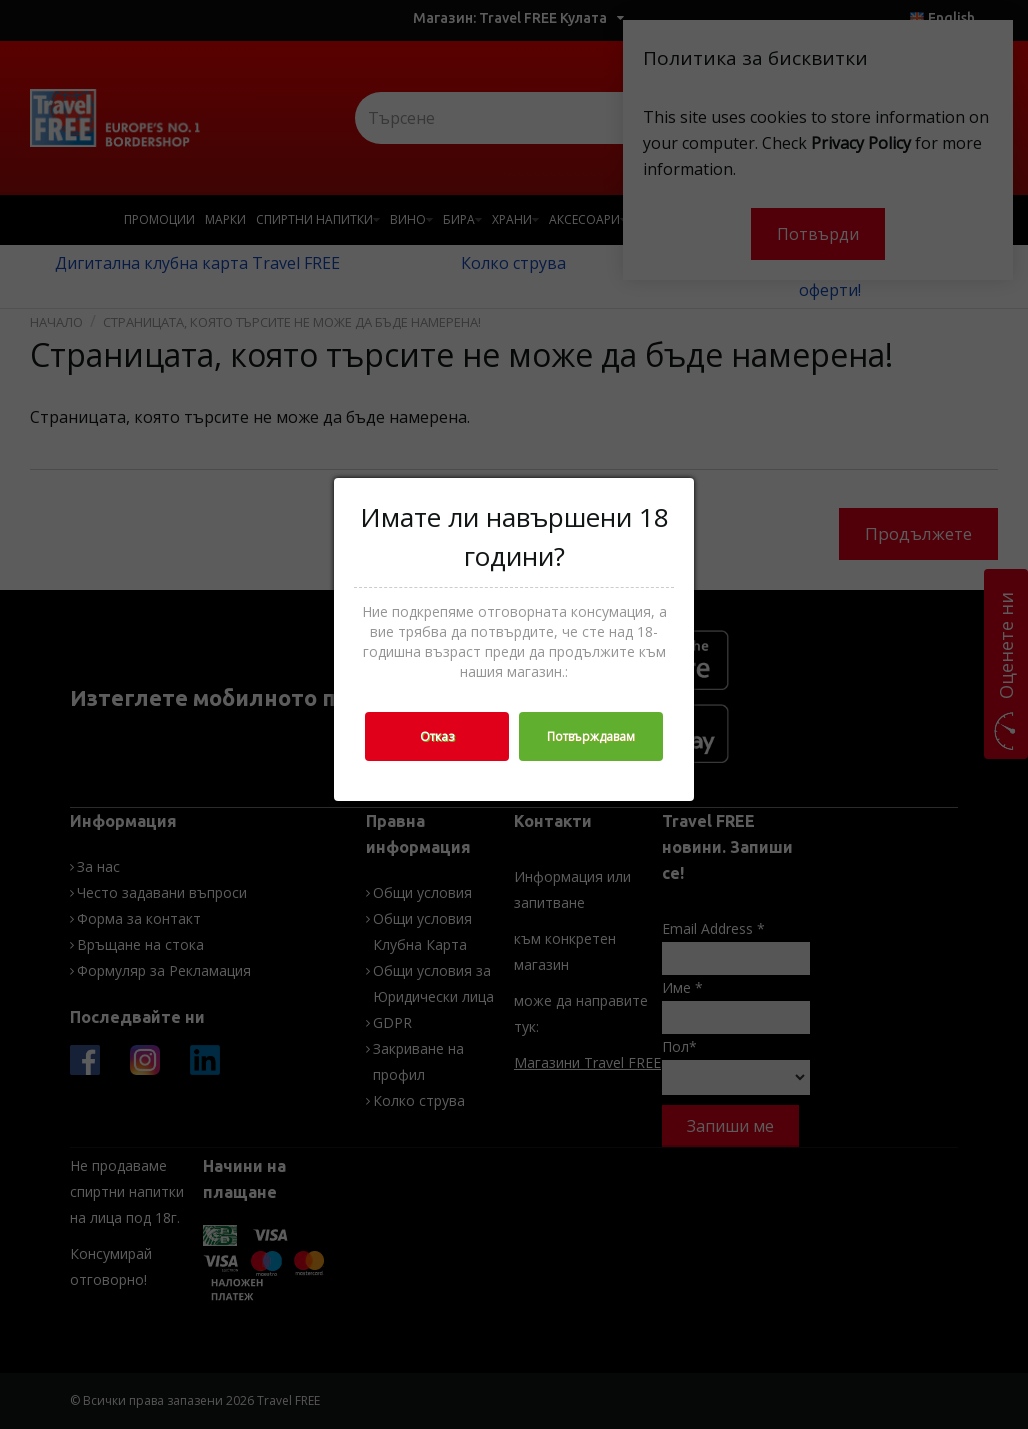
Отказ (437, 736)
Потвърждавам (591, 736)
